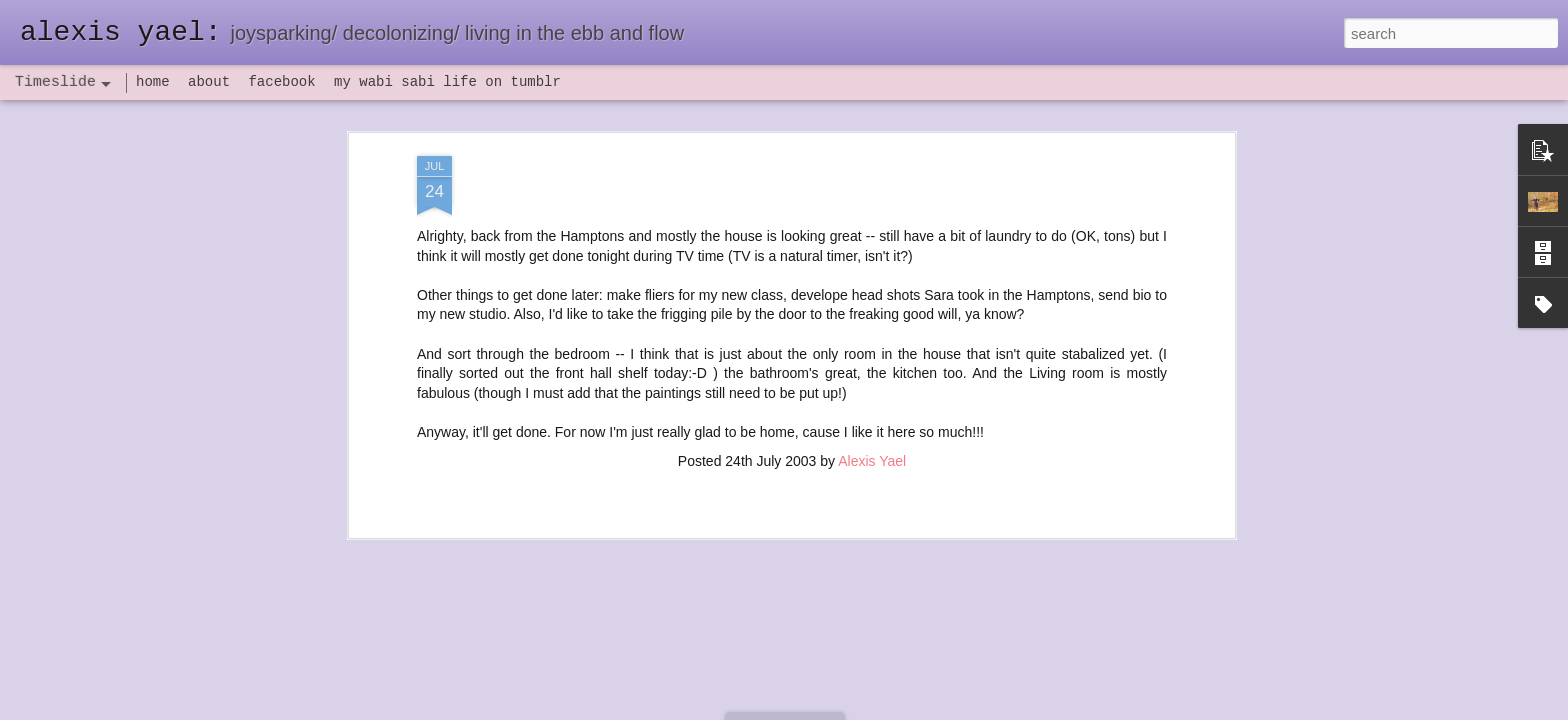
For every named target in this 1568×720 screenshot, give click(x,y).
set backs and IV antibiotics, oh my (1088, 427)
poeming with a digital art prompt (1081, 567)
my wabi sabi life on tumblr (447, 82)
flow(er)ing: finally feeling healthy (1081, 462)
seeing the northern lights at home (1086, 322)
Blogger (846, 709)
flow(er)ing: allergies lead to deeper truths (1109, 497)
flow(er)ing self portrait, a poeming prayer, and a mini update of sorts (1191, 357)
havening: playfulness (465, 464)
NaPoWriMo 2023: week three (1073, 689)
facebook (281, 82)
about (209, 82)
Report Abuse (905, 709)
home (153, 82)
